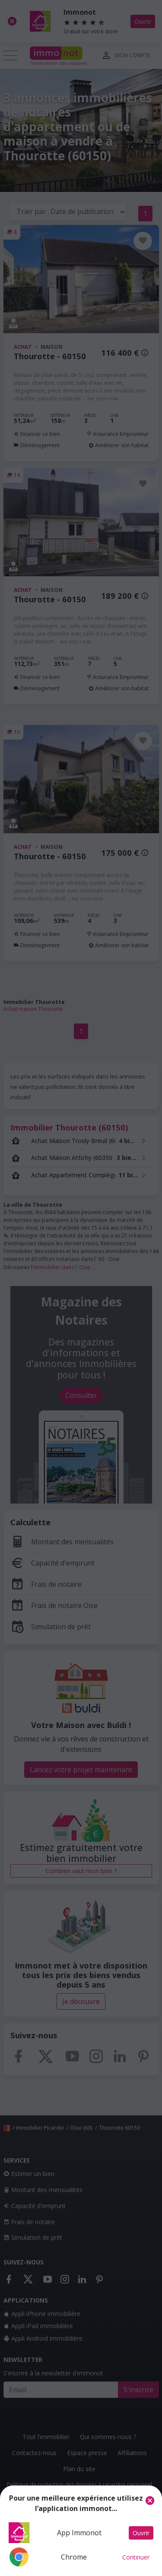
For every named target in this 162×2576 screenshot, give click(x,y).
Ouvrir (141, 2533)
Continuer (135, 2557)
